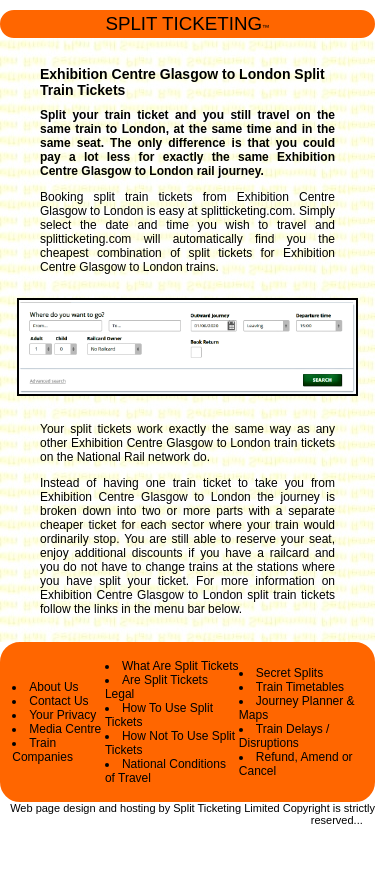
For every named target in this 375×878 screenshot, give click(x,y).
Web (21, 808)
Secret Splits (289, 673)
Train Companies (42, 750)
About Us (53, 687)
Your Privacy (62, 715)
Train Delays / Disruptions (284, 736)
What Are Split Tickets (180, 666)
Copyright (306, 808)
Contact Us (58, 701)
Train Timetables (300, 687)
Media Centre (65, 729)
